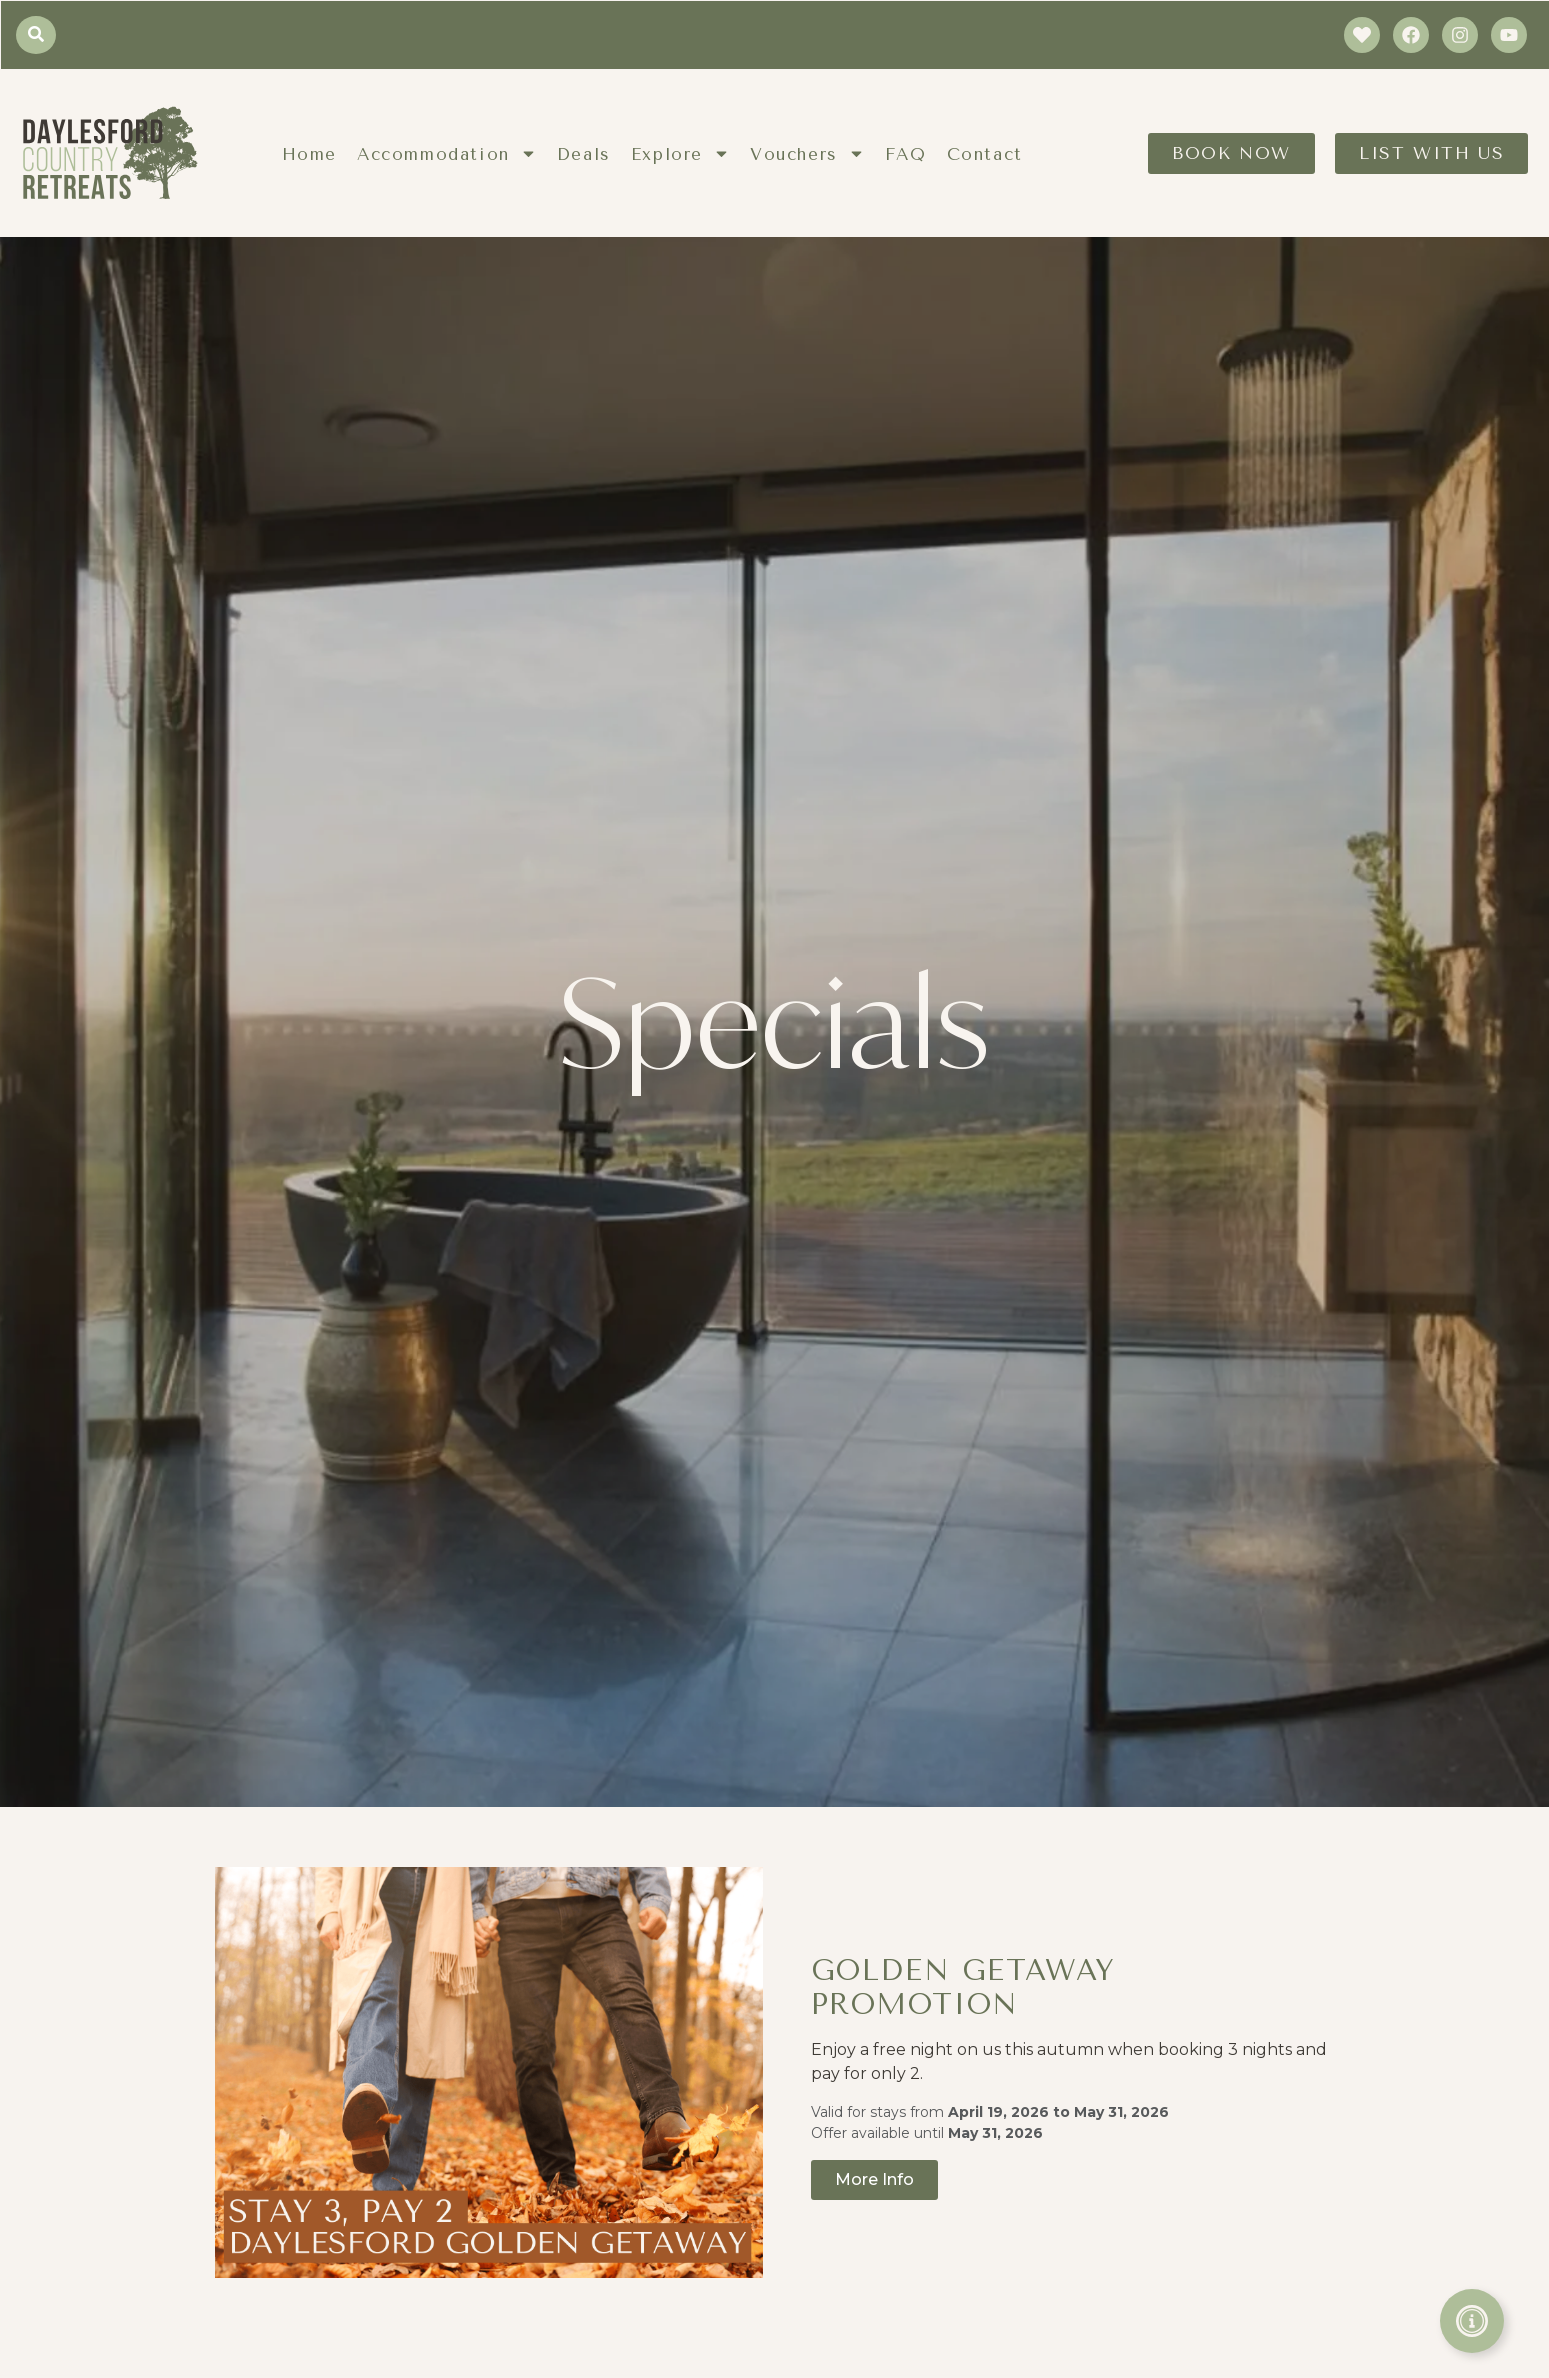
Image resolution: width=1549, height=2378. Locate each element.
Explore (680, 153)
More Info (874, 2179)
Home (309, 154)
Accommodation (447, 153)
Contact (985, 154)
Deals (584, 154)
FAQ (906, 154)
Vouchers (807, 153)
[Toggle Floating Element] (1472, 2321)
